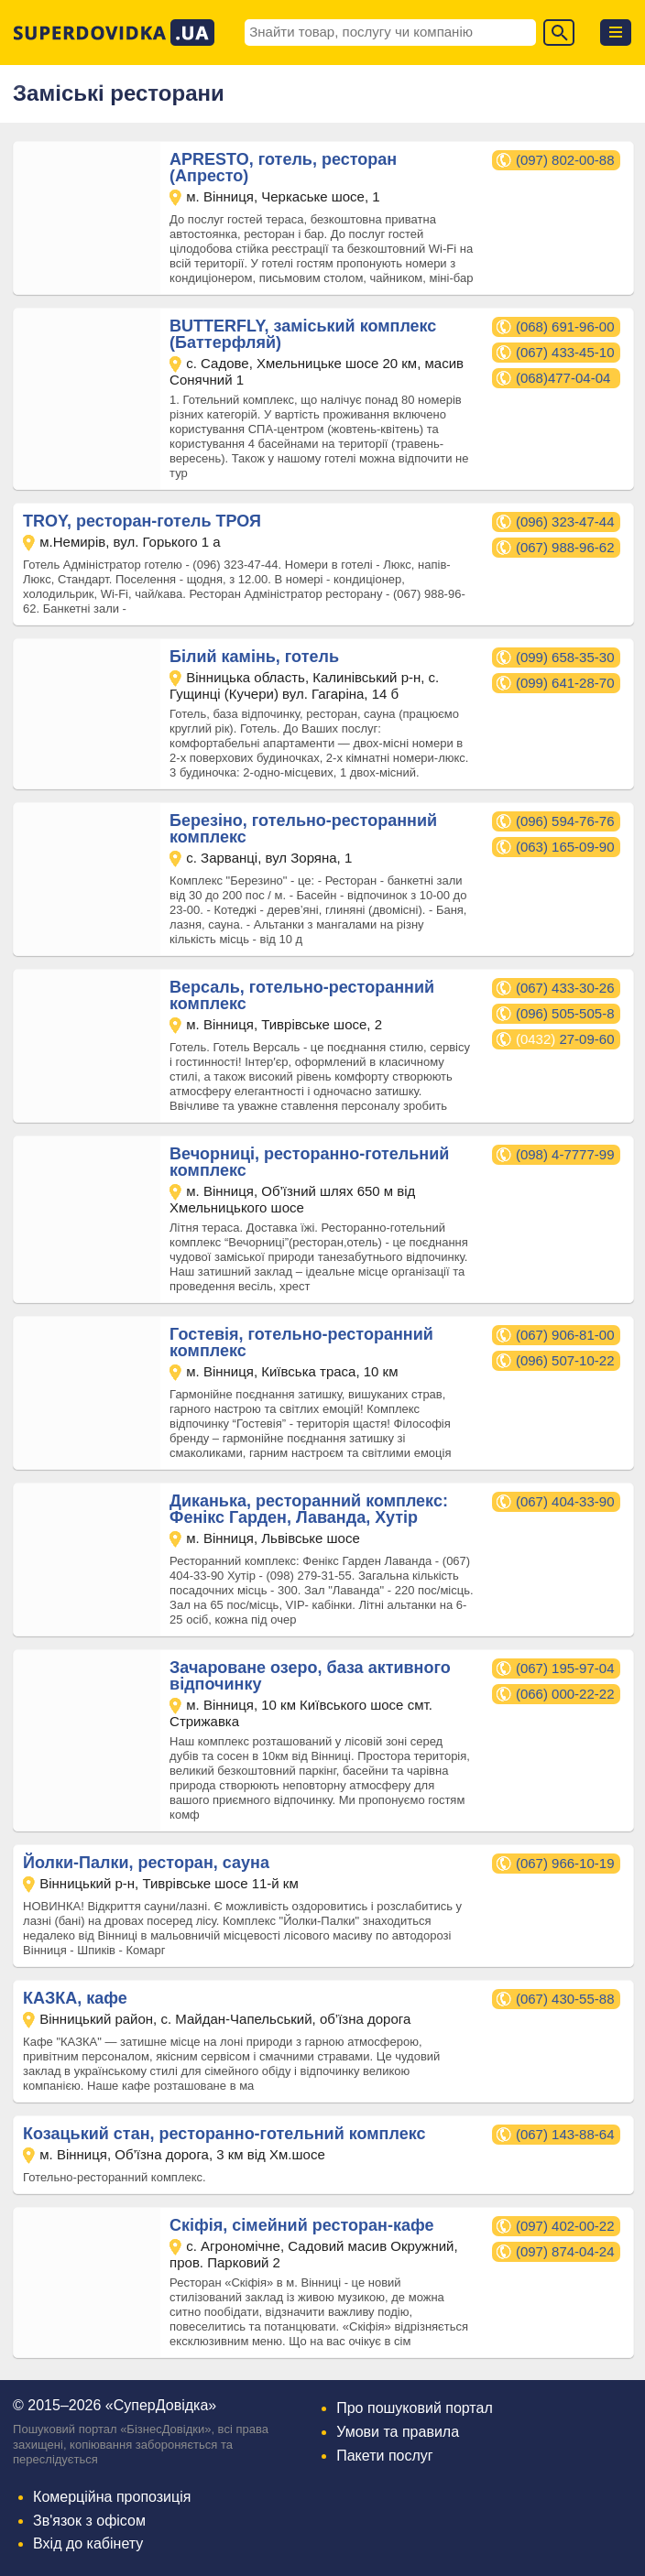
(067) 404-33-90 (565, 1501)
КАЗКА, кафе (75, 1998)
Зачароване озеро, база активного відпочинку (310, 1675)
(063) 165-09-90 (565, 846)
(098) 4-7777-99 (565, 1154)
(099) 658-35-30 (565, 657)
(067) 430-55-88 (565, 1998)
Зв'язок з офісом (89, 2520)
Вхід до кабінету (88, 2543)
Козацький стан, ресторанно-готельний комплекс (224, 2134)
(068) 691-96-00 (565, 326)
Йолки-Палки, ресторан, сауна (146, 1862)
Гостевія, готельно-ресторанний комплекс (301, 1342)
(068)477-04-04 (563, 378)
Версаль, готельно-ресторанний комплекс (301, 995)
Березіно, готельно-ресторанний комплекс (303, 828)
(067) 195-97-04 (565, 1668)
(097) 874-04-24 (565, 2251)
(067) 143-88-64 (565, 2134)
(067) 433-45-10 (565, 352)
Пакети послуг (384, 2455)
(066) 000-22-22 (565, 1693)
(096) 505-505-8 (565, 1013)
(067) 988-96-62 (565, 547)
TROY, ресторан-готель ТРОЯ (142, 521)
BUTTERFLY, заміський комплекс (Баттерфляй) (302, 334)
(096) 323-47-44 (565, 521)
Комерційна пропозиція (112, 2497)
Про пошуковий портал (414, 2408)
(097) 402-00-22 (565, 2226)
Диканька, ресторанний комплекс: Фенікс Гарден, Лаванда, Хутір (308, 1509)
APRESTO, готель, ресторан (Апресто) (283, 167)
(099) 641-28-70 (565, 682)
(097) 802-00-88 (565, 160)
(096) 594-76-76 (565, 821)
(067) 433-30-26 (565, 987)
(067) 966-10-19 (565, 1863)
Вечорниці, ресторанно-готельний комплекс (309, 1162)
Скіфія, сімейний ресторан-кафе (301, 2225)
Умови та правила (397, 2432)
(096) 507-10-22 (565, 1360)
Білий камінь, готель (254, 656)
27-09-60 (565, 1039)
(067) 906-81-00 (565, 1334)
